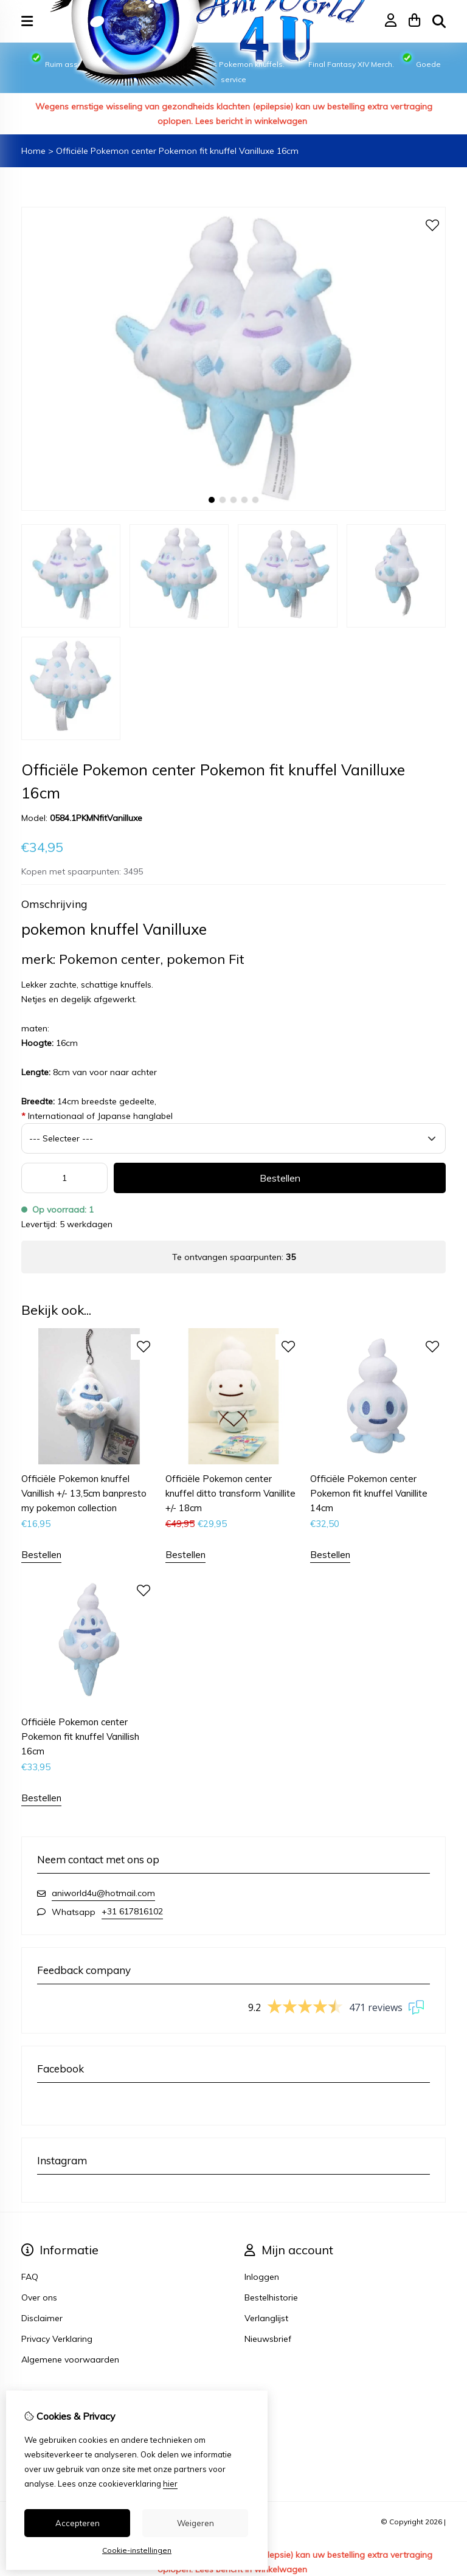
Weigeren (195, 2523)
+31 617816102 (132, 1911)
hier (170, 2483)
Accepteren (77, 2523)
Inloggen (261, 2276)
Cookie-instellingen (136, 2550)
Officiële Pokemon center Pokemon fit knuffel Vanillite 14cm (368, 1493)
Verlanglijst (266, 2318)
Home (33, 150)
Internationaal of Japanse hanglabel (97, 1115)
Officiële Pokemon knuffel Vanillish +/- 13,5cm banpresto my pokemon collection (84, 1493)
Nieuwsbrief (267, 2338)
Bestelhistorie (271, 2297)
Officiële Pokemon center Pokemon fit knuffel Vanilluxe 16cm (177, 150)
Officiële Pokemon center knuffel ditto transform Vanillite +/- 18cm (230, 1493)
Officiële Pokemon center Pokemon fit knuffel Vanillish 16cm (80, 1736)
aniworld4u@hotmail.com (103, 1893)
